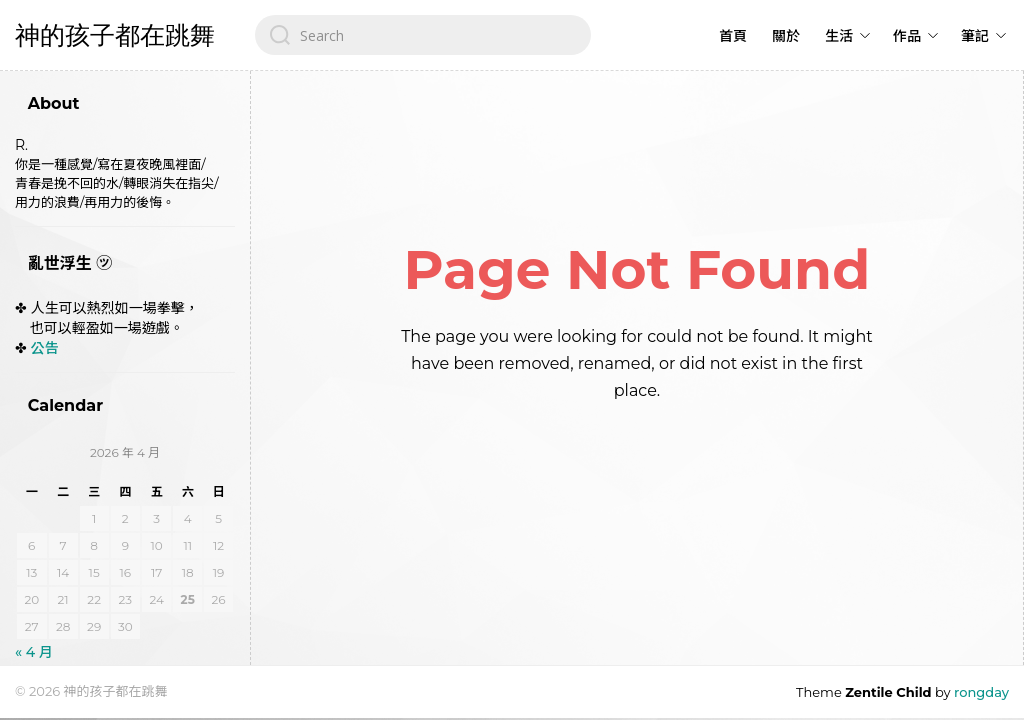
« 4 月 (34, 652)
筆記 (975, 36)
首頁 (733, 36)
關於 (786, 36)
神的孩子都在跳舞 (115, 35)
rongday (981, 692)
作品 (907, 36)
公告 (45, 348)
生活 (839, 36)
